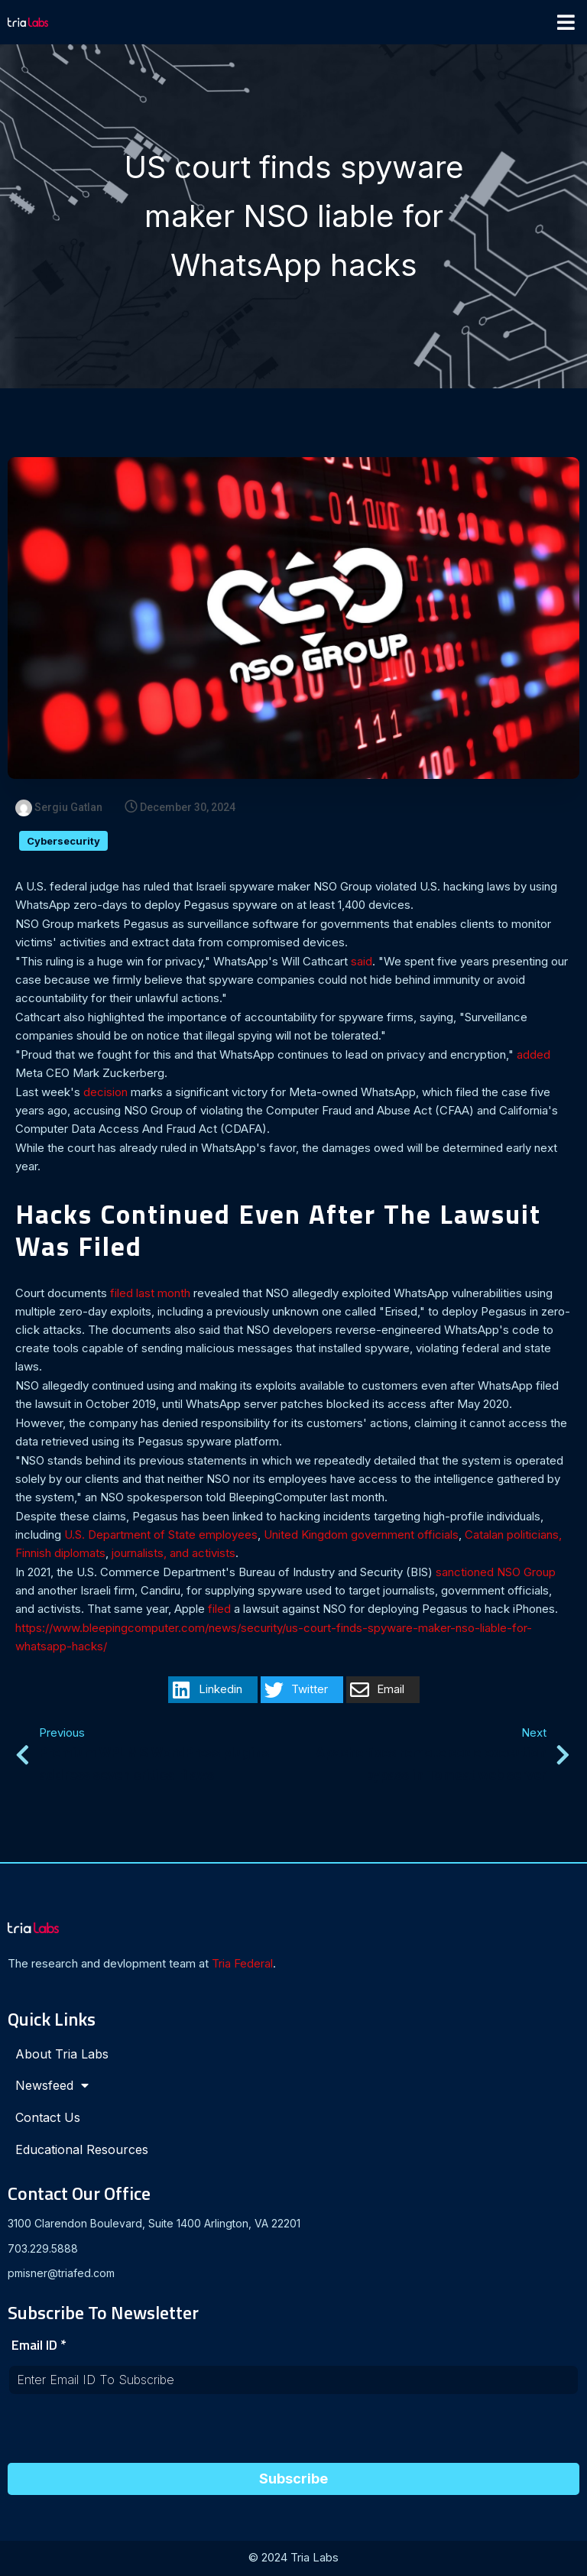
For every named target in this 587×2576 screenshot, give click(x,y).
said (361, 962)
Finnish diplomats (60, 1554)
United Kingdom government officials (361, 1536)
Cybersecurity (63, 842)
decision (105, 1093)
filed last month (150, 1294)
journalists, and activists (173, 1554)
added (533, 1056)
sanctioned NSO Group (496, 1573)
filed (219, 1610)
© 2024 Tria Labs (293, 2559)
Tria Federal (242, 1965)
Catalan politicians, (513, 1536)
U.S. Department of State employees (161, 1536)
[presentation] (124, 2434)
